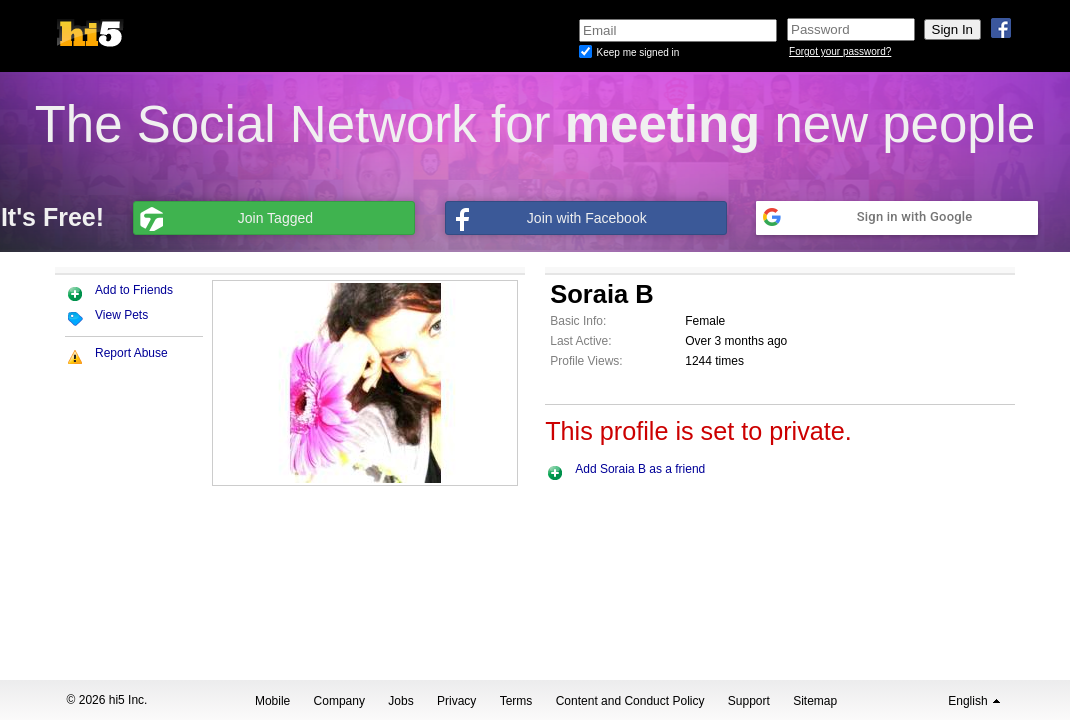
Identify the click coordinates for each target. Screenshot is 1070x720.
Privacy (456, 701)
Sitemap (815, 701)
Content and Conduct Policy (630, 701)
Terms (516, 701)
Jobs (400, 701)
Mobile (272, 701)
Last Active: (580, 341)
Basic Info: (578, 321)
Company (339, 701)
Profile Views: (586, 361)
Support (749, 701)
